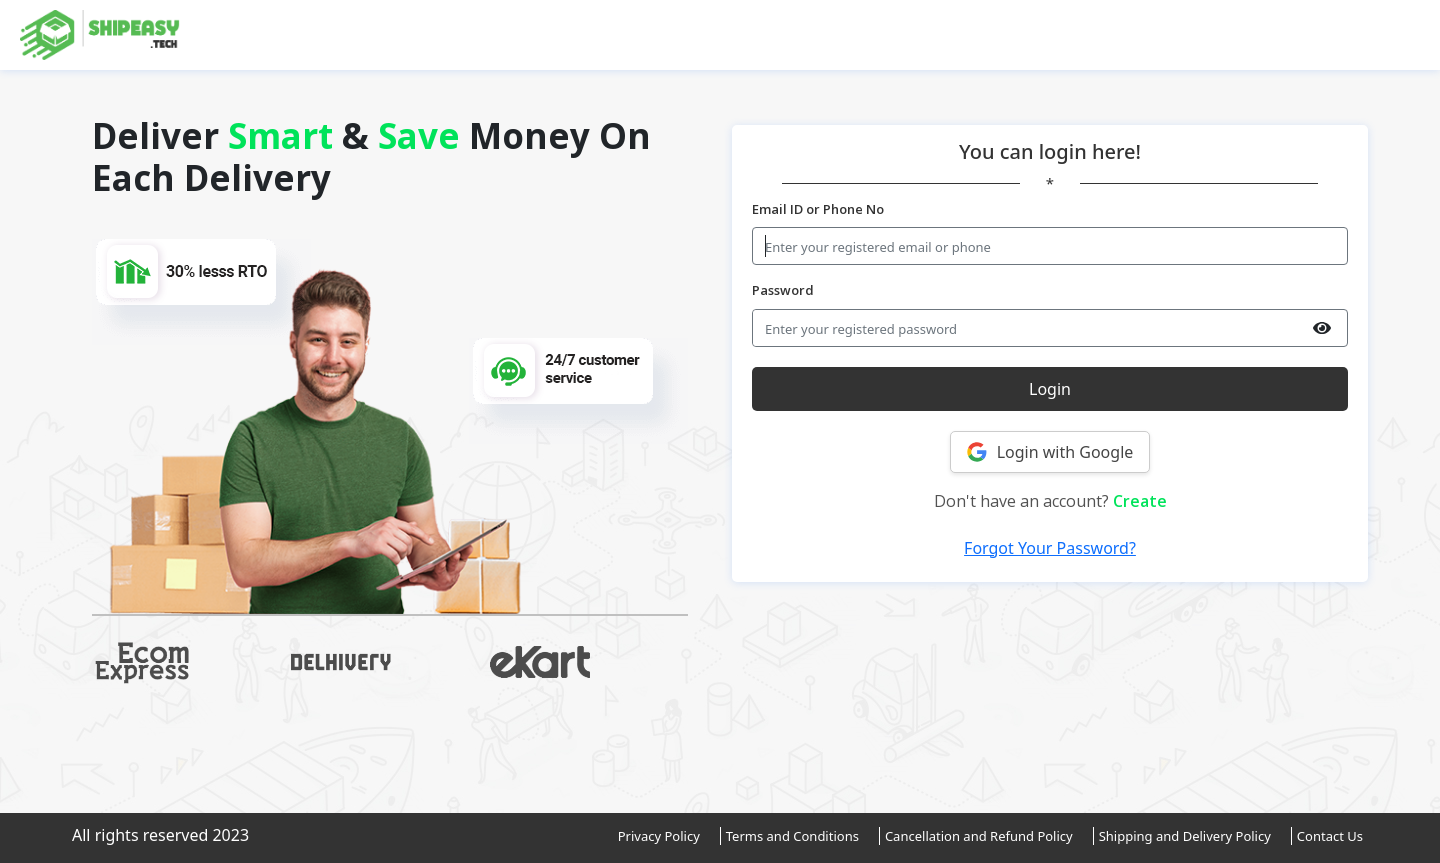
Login (1050, 389)
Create (1140, 501)
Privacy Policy (659, 836)
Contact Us (1330, 836)
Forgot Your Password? (1050, 548)
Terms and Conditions (792, 836)
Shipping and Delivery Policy (1185, 836)
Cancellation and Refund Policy (979, 836)
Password (783, 290)
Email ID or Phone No (818, 209)
